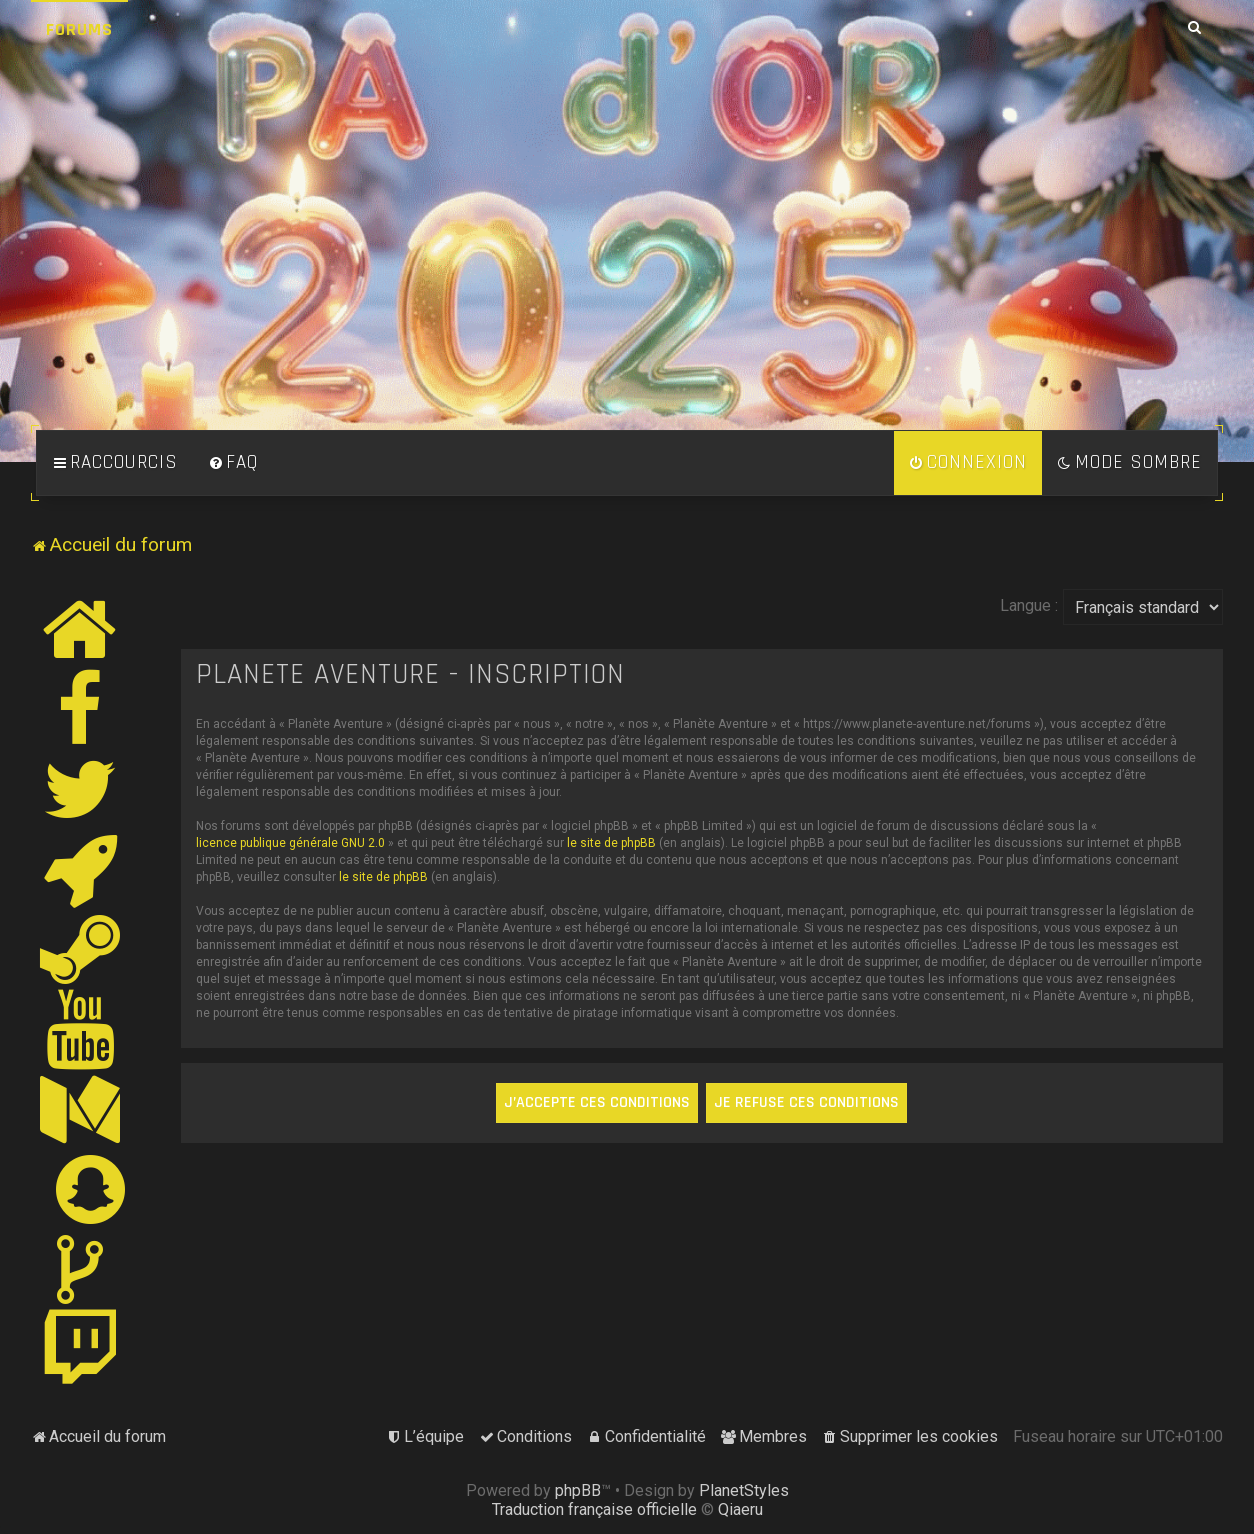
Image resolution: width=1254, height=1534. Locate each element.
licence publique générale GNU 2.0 (290, 843)
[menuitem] (233, 463)
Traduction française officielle (594, 1509)
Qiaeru (740, 1509)
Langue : (1029, 605)
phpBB (578, 1490)
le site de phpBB (611, 843)
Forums (79, 29)
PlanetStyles (744, 1490)
